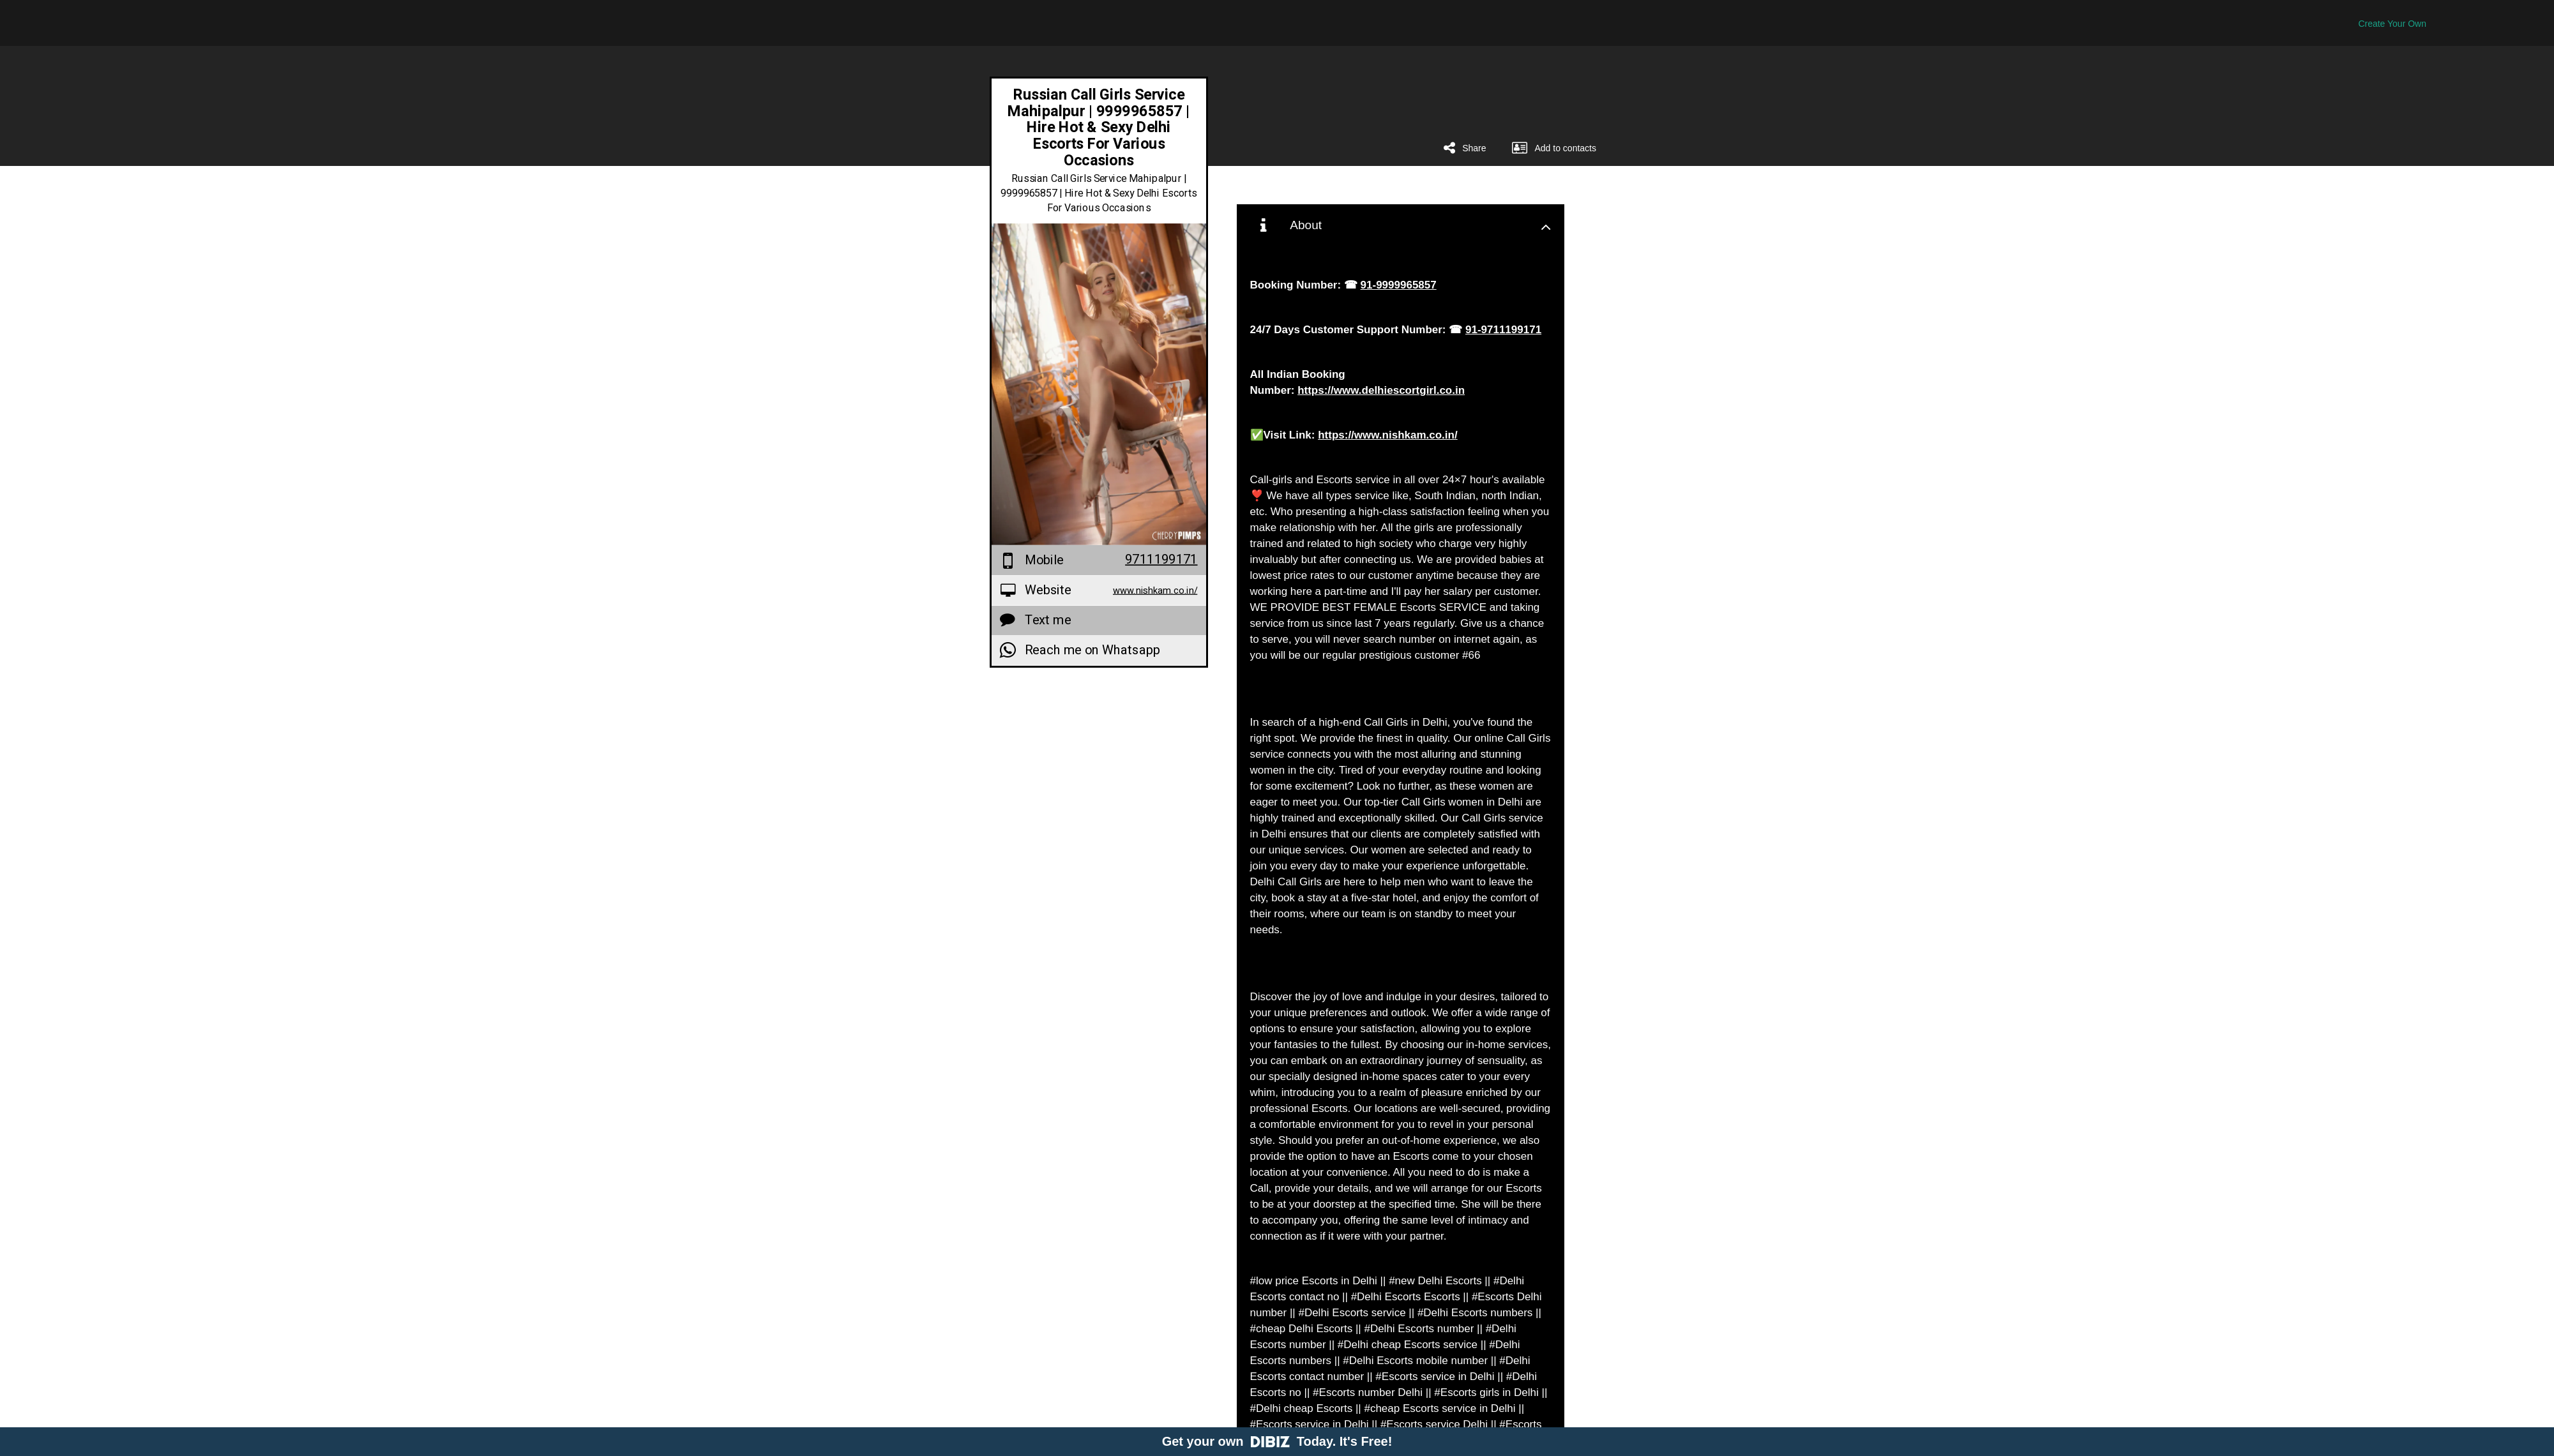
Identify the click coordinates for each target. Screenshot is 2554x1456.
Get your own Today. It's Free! (1277, 1441)
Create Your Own (2392, 24)
